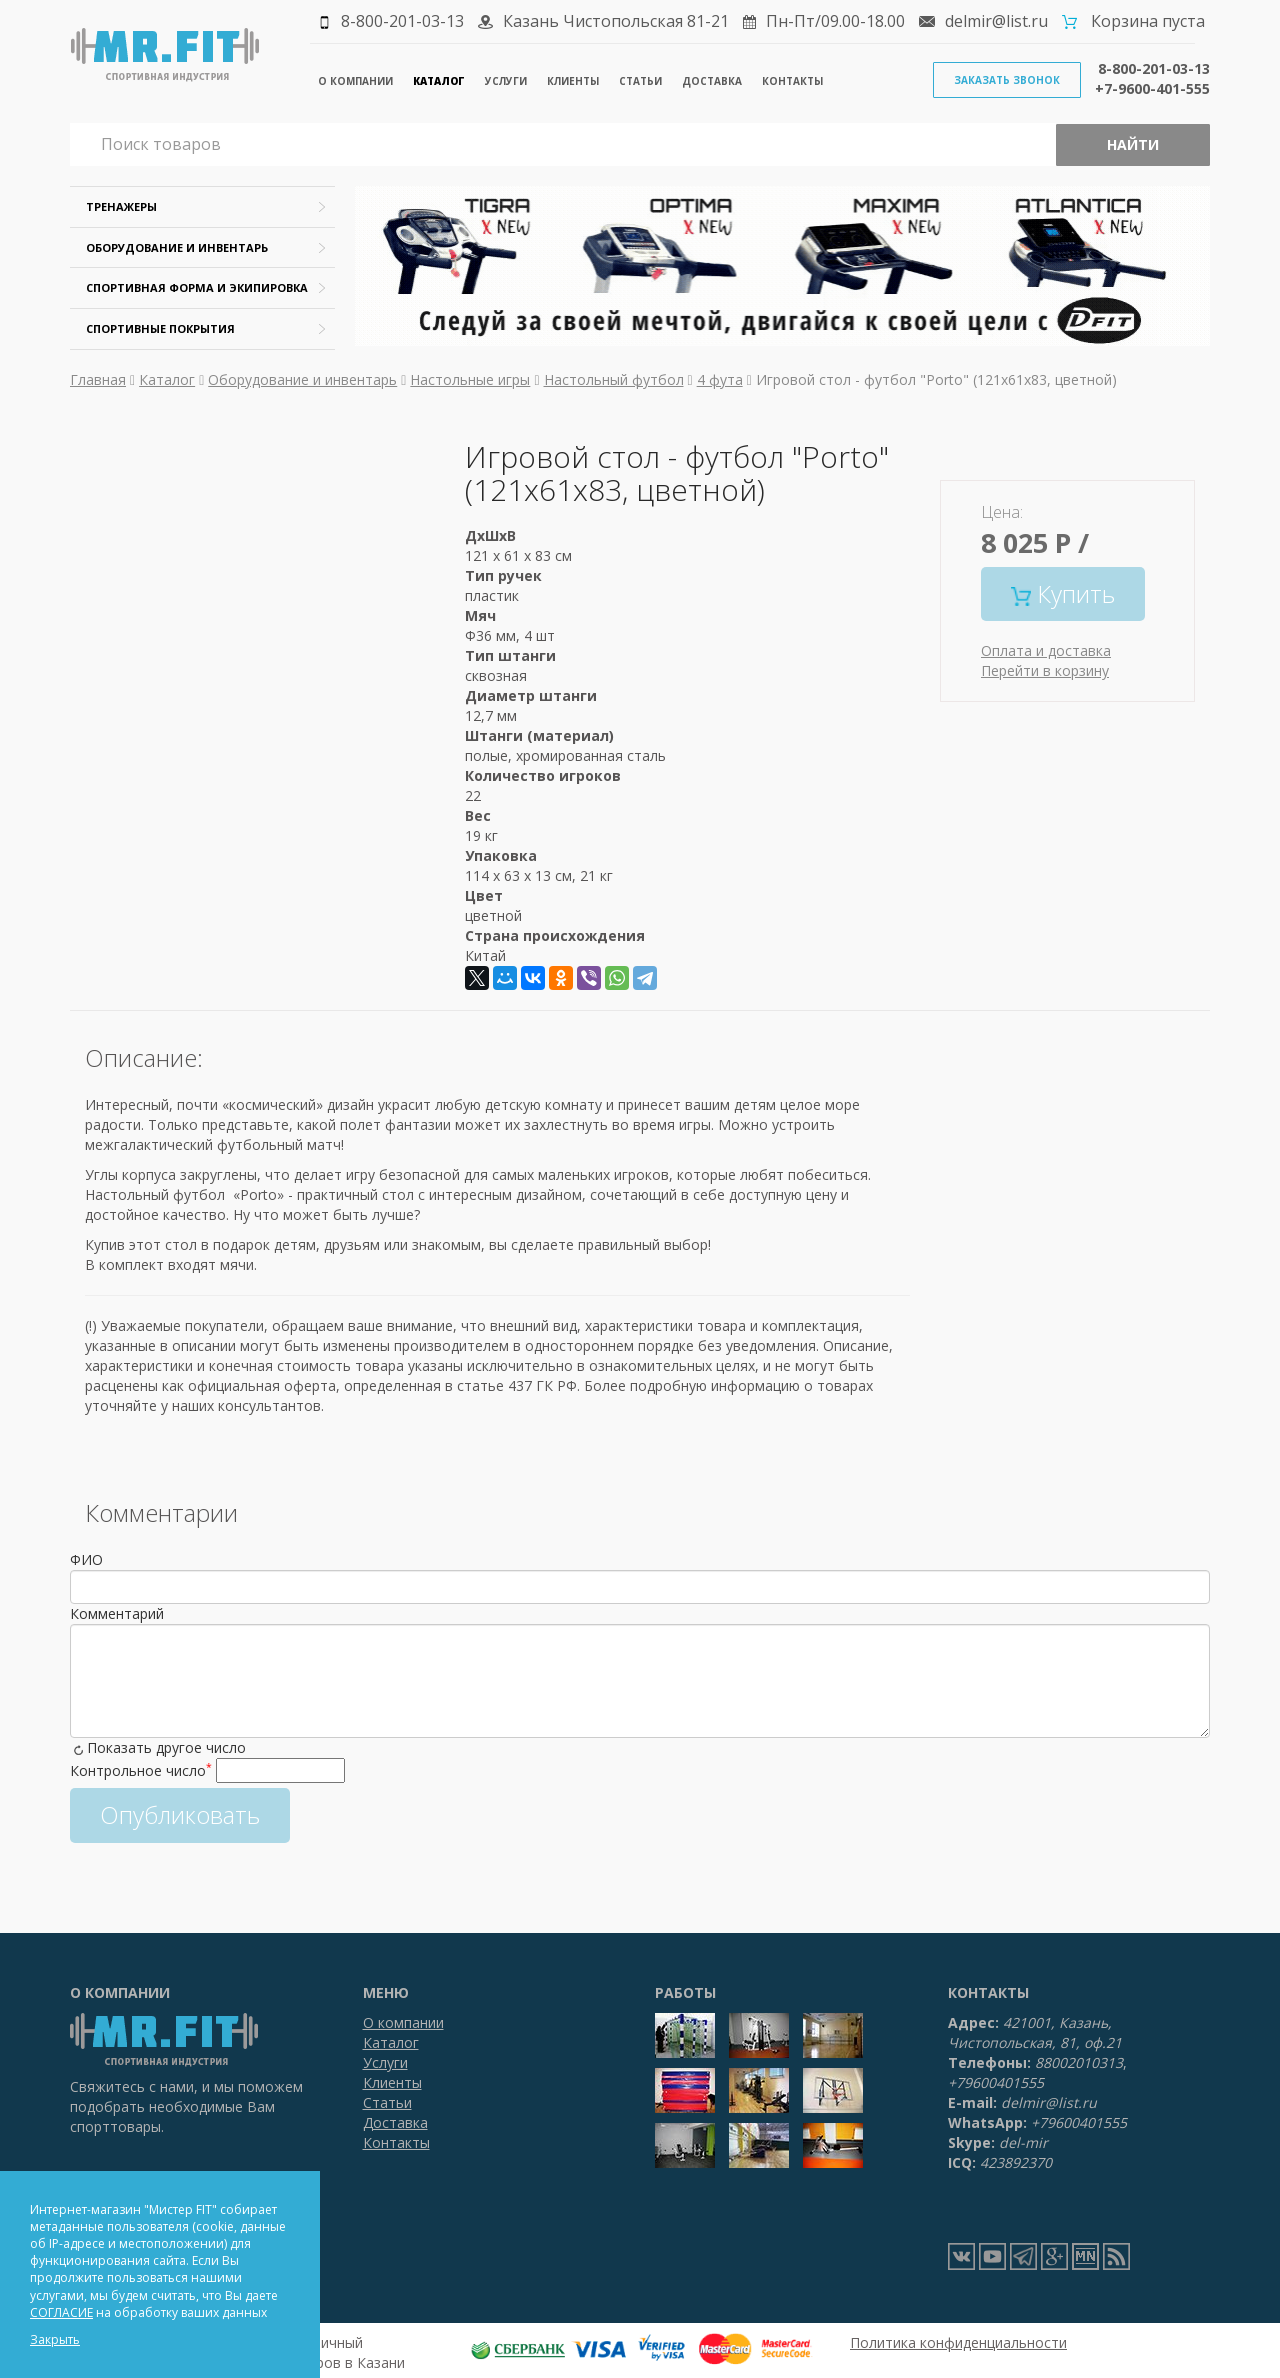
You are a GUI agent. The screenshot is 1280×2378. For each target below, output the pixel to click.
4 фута (720, 379)
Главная (98, 379)
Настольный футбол (614, 379)
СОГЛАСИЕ (61, 2312)
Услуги (506, 81)
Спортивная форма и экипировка (197, 287)
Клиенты (573, 81)
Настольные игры (470, 379)
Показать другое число (166, 1747)
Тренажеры (121, 206)
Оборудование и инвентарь (177, 247)
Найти (1133, 144)
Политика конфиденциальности (958, 2342)
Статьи (640, 81)
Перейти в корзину (1045, 670)
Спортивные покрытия (160, 328)
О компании (355, 81)
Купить (1063, 593)
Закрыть (55, 2339)
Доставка (712, 81)
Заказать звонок (1007, 80)
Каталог (439, 81)
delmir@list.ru (996, 21)
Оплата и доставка (1046, 650)
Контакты (792, 81)
